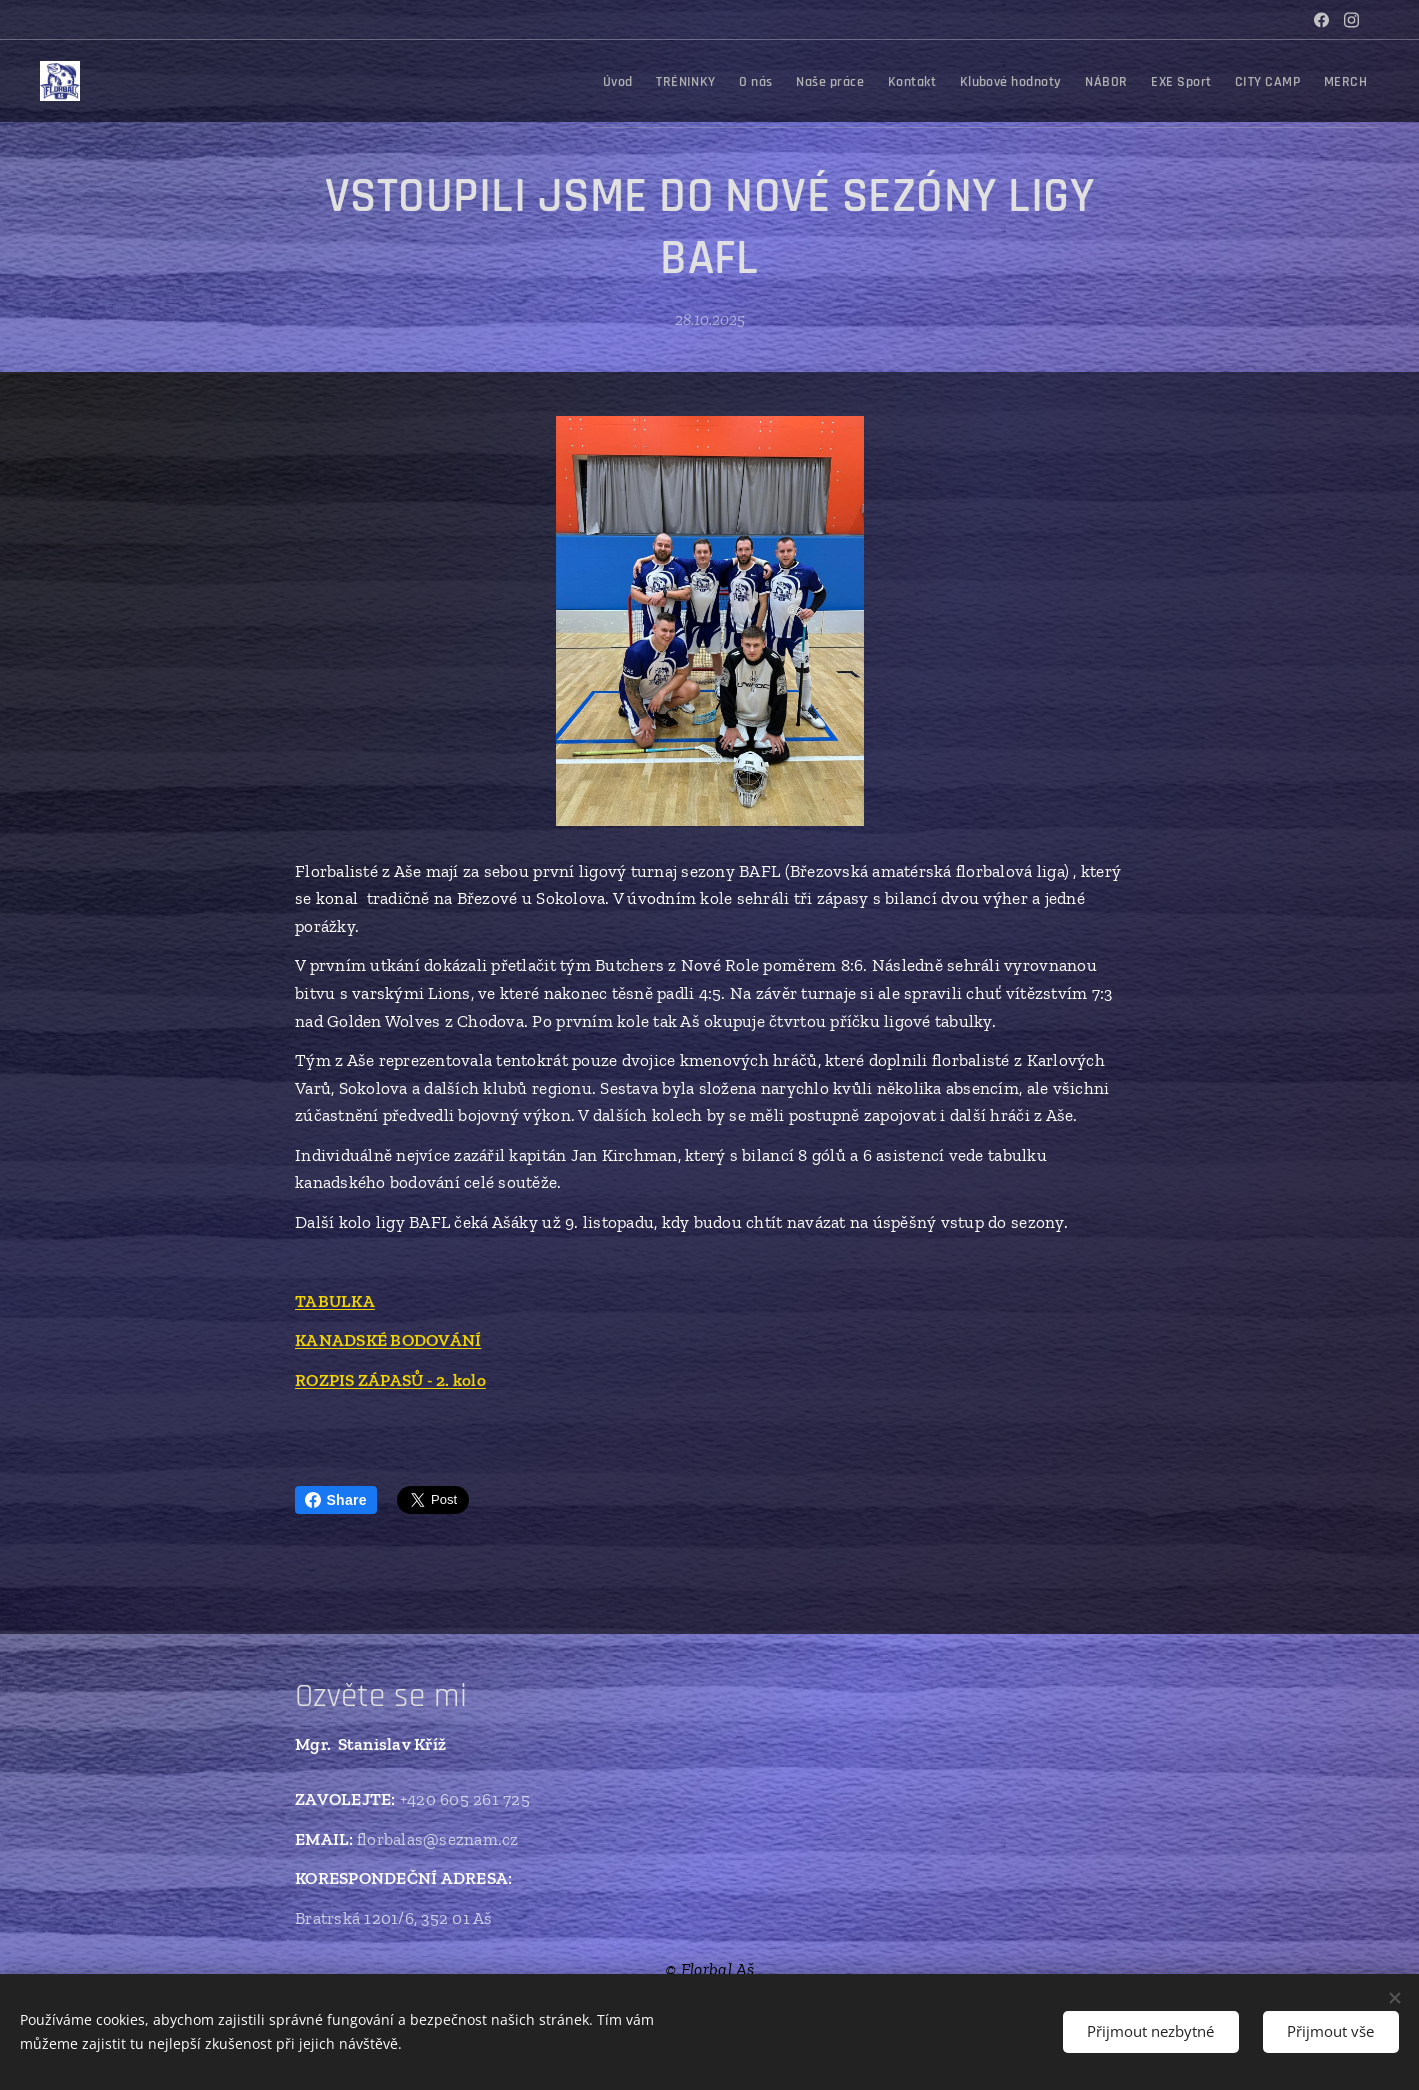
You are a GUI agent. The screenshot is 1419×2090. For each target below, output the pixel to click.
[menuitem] (1017, 81)
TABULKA (335, 1301)
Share (336, 1500)
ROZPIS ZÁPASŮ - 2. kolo (390, 1380)
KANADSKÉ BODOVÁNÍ (388, 1341)
